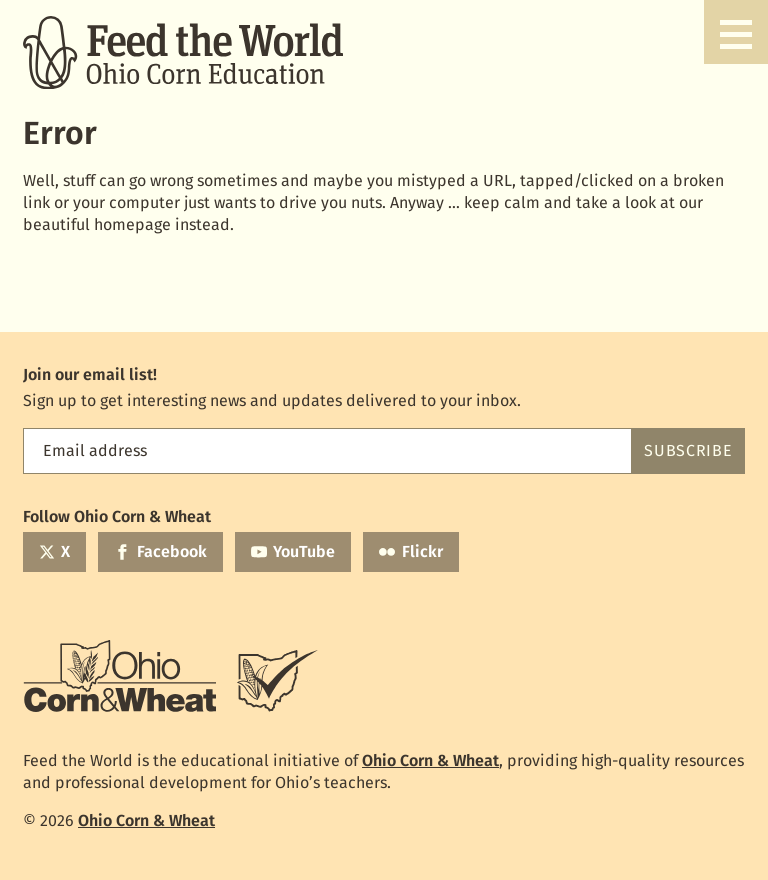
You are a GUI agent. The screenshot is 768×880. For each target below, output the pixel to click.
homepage (132, 224)
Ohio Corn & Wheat (430, 760)
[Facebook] (160, 552)
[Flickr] (410, 552)
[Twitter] (54, 552)
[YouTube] (293, 552)
